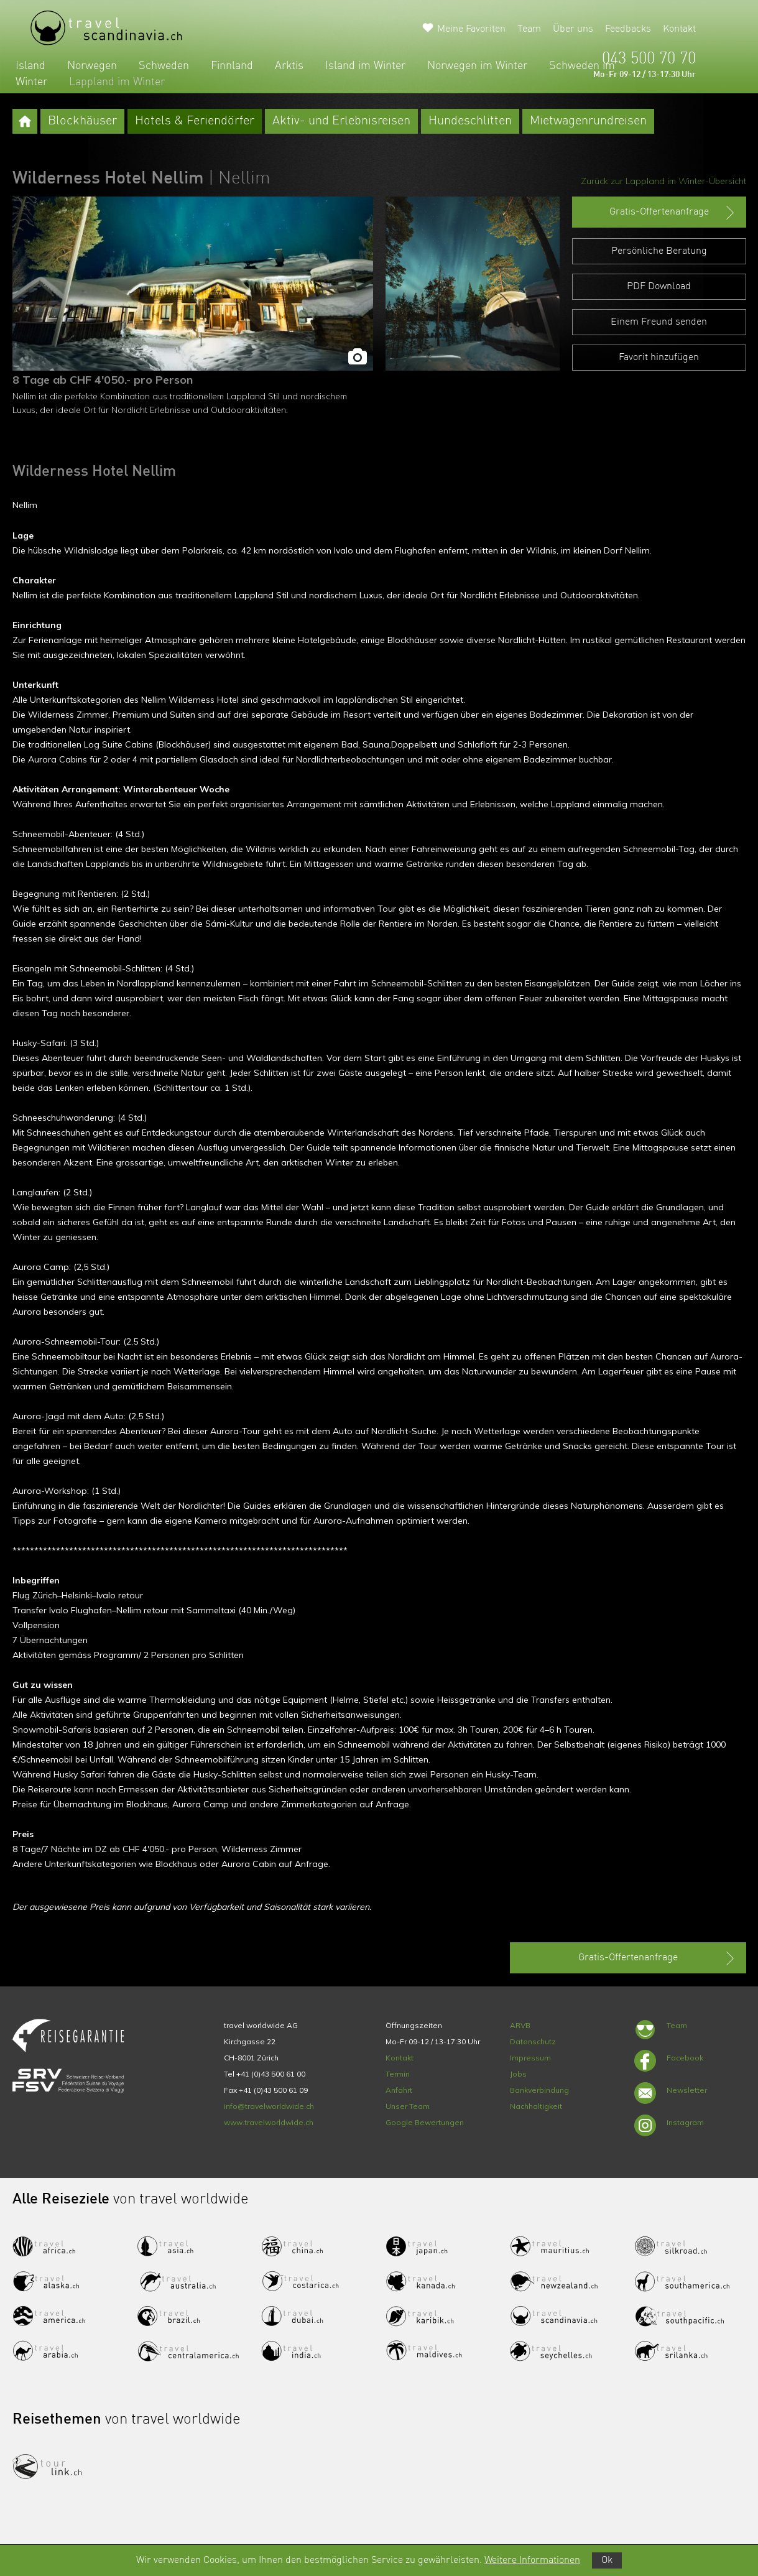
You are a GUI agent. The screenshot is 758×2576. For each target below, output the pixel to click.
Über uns (573, 29)
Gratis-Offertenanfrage (673, 213)
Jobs (518, 2073)
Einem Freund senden (659, 322)
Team (529, 29)
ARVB (520, 2025)
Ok (606, 2560)
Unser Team (408, 2106)
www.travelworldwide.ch (268, 2122)
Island (30, 66)
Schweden (164, 66)
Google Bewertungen (425, 2122)
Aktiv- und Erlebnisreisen (341, 121)
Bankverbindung (539, 2090)
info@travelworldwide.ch (269, 2106)
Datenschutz (533, 2041)
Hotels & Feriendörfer (194, 121)
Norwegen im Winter (477, 66)
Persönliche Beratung (659, 251)
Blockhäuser (82, 121)
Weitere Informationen (532, 2560)
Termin (398, 2073)
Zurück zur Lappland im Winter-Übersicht (663, 181)
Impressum (530, 2057)
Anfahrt (399, 2090)
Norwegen (92, 66)
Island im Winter (365, 66)
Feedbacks (628, 29)
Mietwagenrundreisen (588, 121)
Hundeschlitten (470, 121)
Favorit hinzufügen (659, 358)
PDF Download (659, 287)
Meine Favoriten (471, 29)
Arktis (289, 66)
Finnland (232, 66)
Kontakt (679, 29)
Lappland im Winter (117, 82)
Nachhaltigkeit (536, 2106)
